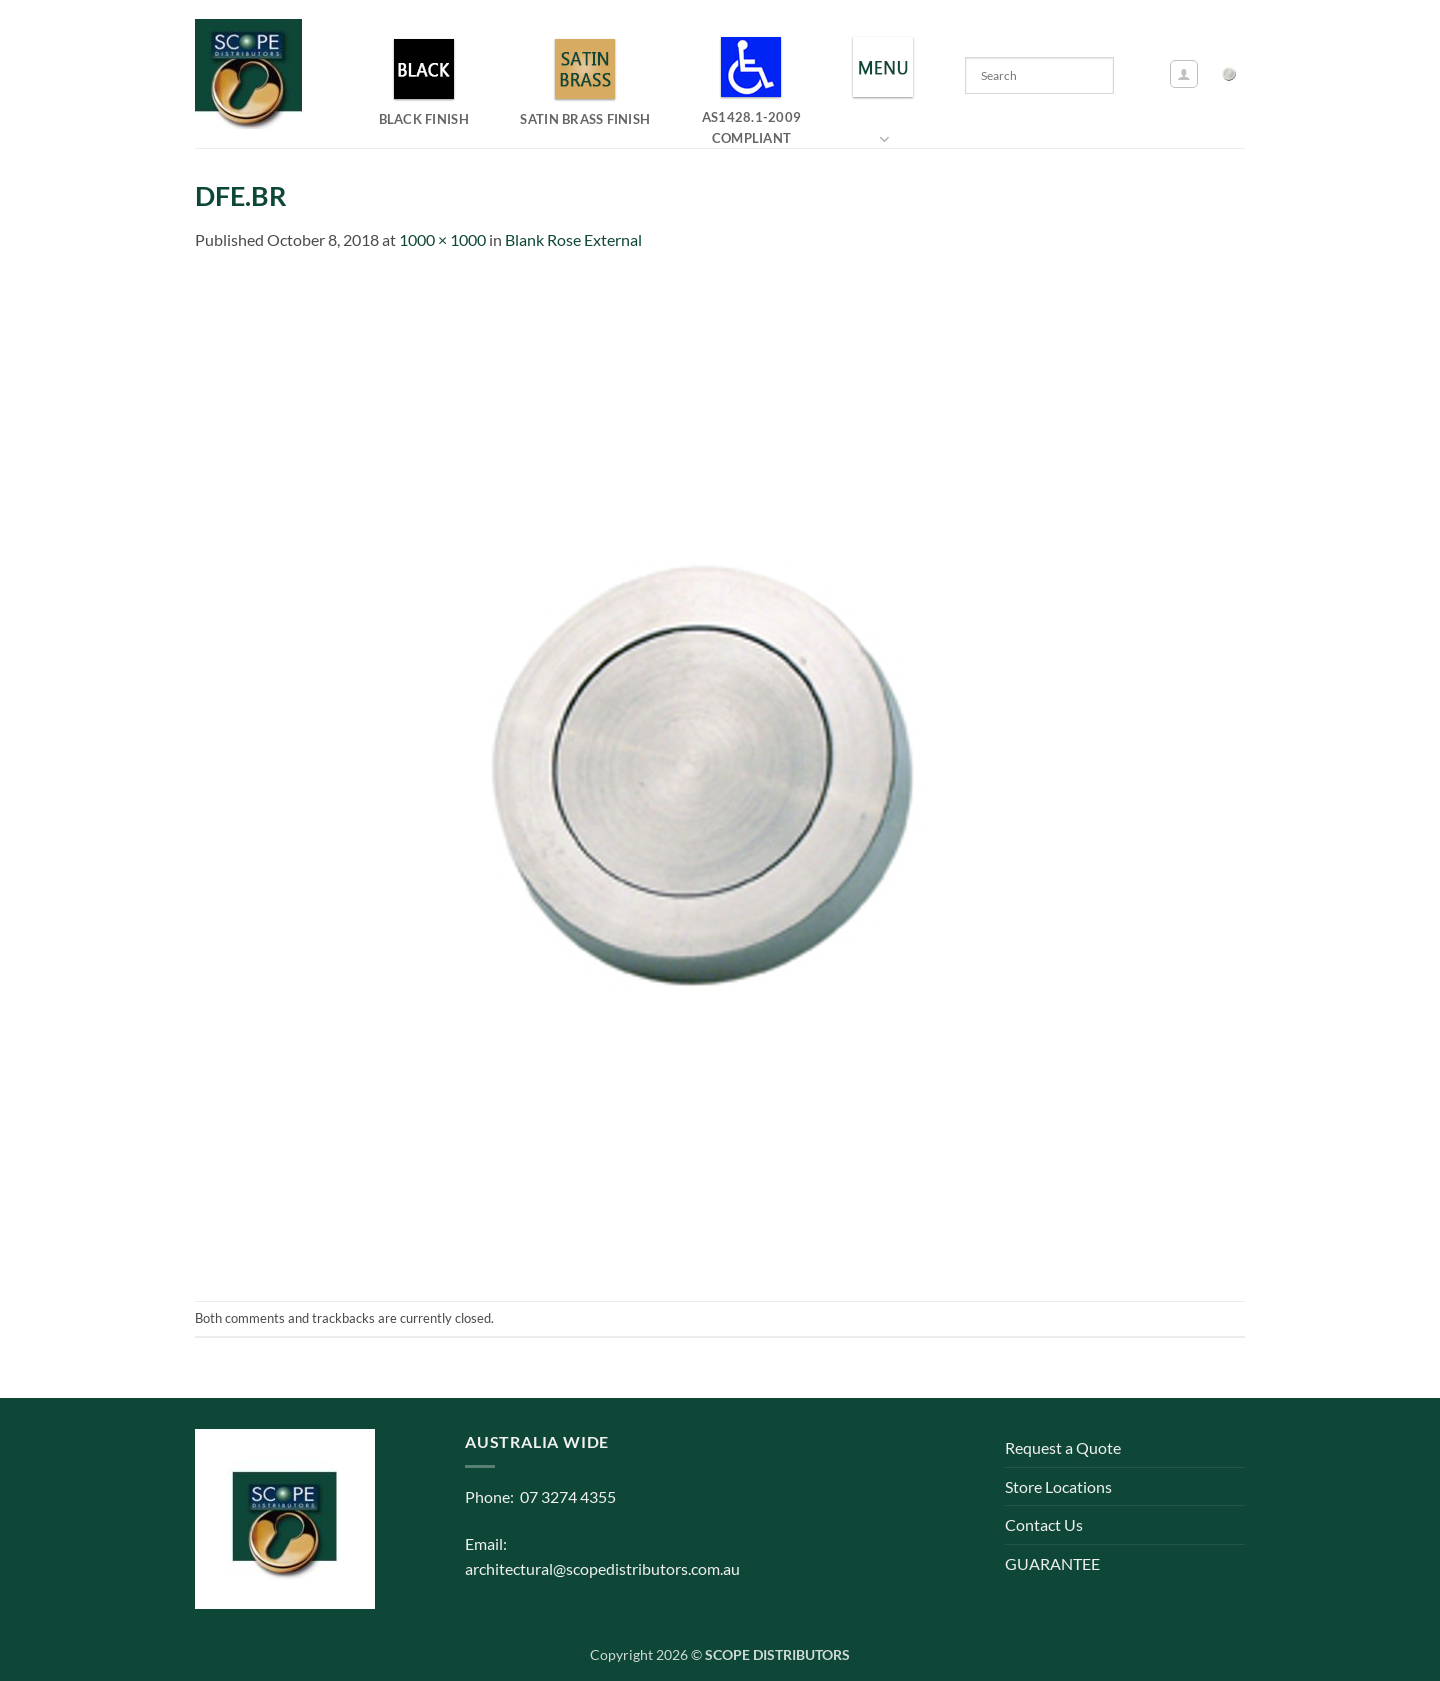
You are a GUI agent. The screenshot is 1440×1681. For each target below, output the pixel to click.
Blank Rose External (573, 239)
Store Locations (1058, 1486)
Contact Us (1044, 1524)
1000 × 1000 (442, 239)
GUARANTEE (1052, 1563)
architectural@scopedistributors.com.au (602, 1568)
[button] (1184, 74)
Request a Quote (1063, 1447)
